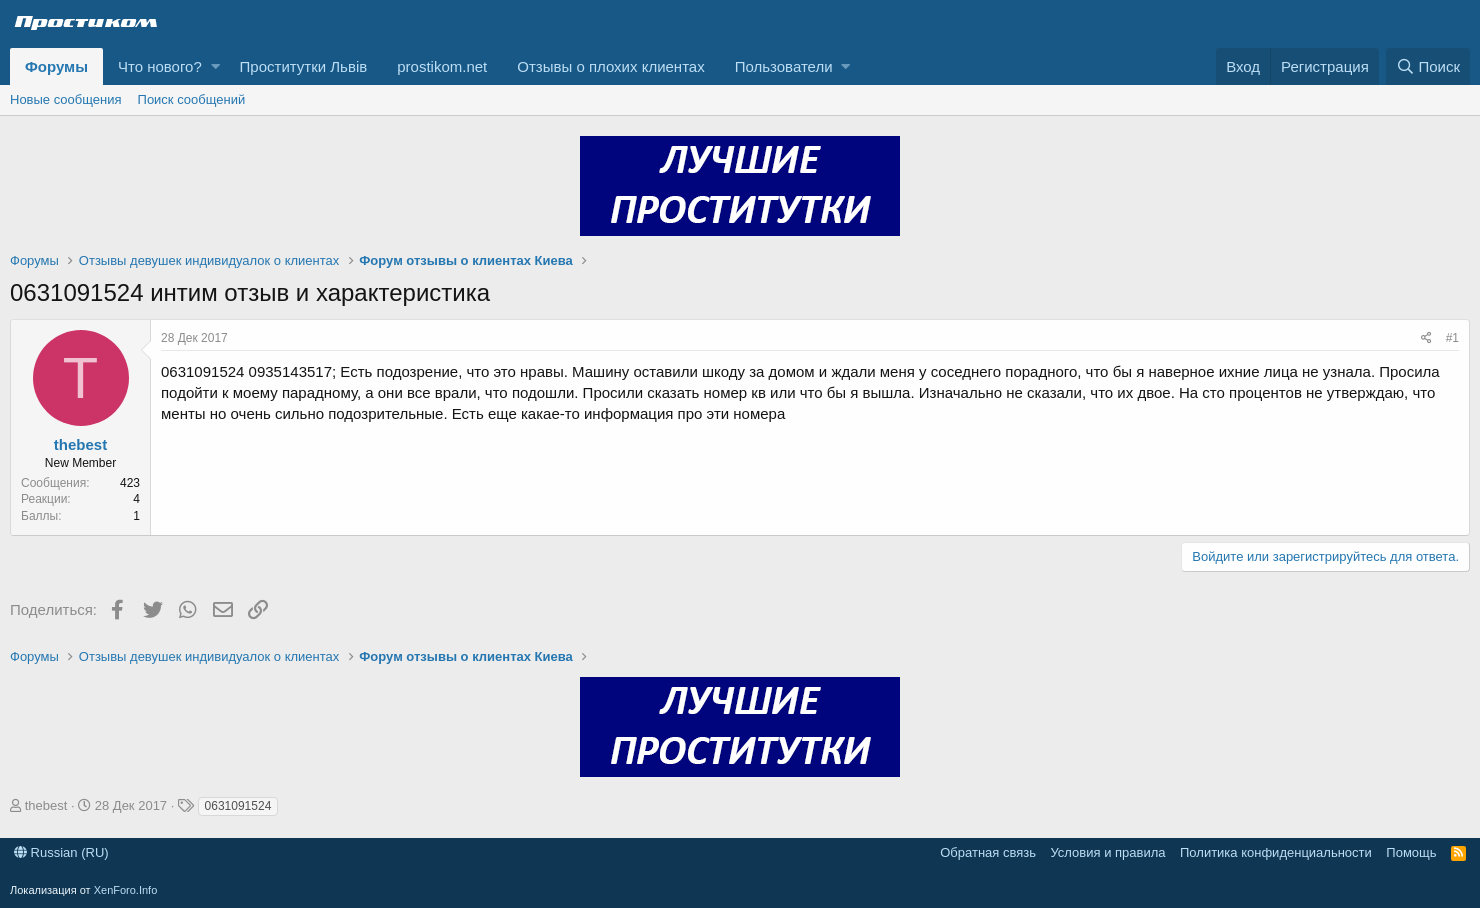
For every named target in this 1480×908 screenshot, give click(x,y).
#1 (1452, 338)
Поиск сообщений (192, 99)
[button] (215, 66)
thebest (80, 444)
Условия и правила (1107, 852)
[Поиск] (1428, 66)
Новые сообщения (66, 99)
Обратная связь (988, 852)
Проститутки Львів (304, 66)
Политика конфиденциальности (1276, 852)
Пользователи (784, 66)
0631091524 (238, 806)
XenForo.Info (126, 890)
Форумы (56, 66)
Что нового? (160, 66)
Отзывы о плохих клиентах (610, 66)
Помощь (1411, 852)
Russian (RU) (61, 852)
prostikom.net (442, 66)
